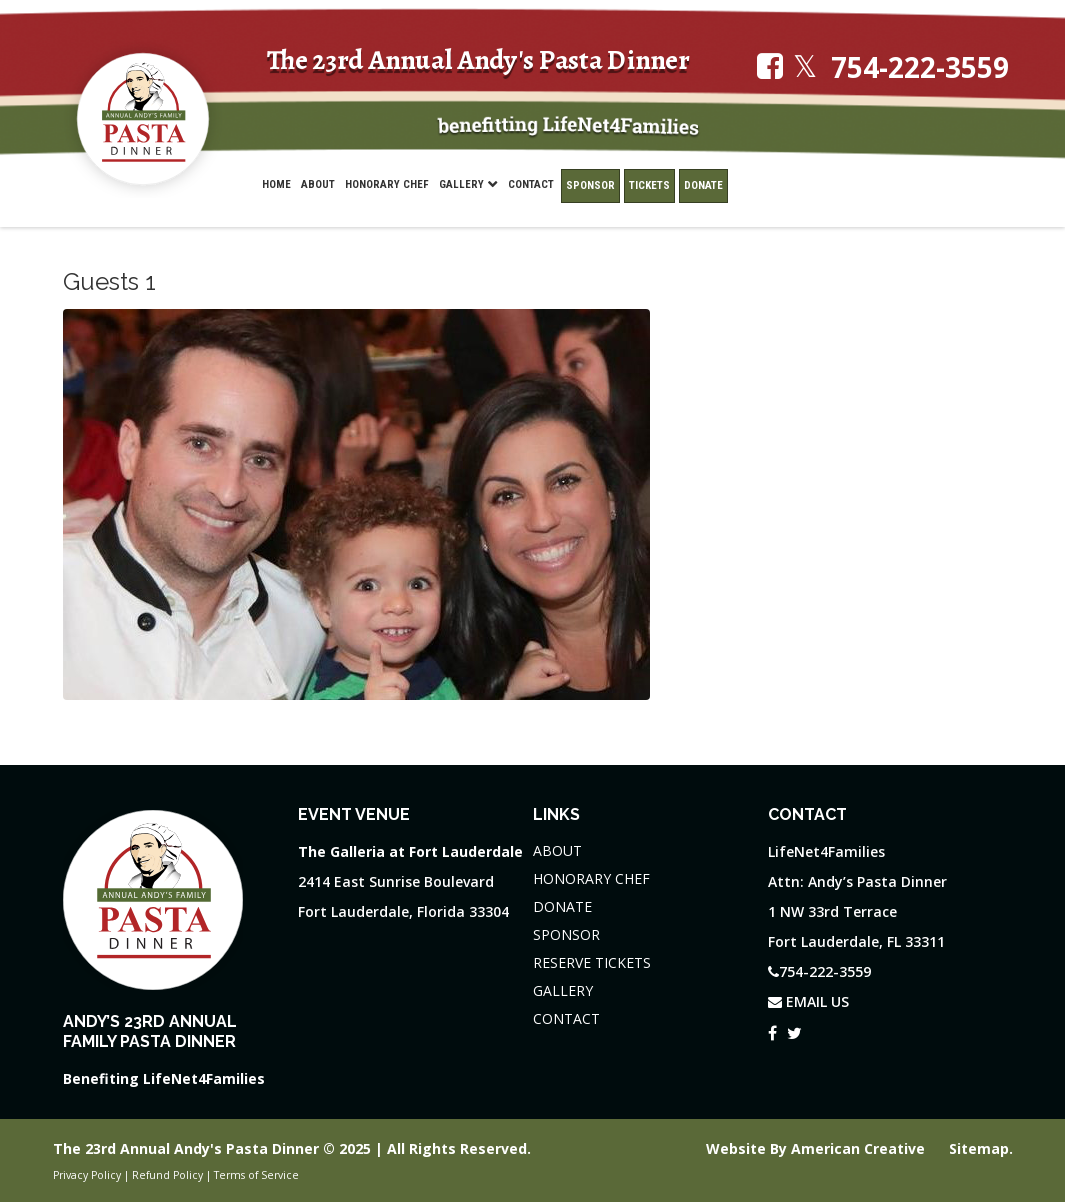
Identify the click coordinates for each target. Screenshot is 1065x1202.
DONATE (562, 906)
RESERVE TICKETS (592, 962)
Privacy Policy (87, 1175)
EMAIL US (808, 1001)
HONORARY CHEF (591, 878)
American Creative (860, 1148)
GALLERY (563, 990)
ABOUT (557, 850)
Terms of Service (256, 1175)
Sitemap (979, 1148)
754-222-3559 (920, 67)
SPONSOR (566, 934)
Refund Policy (167, 1175)
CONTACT (566, 1018)
